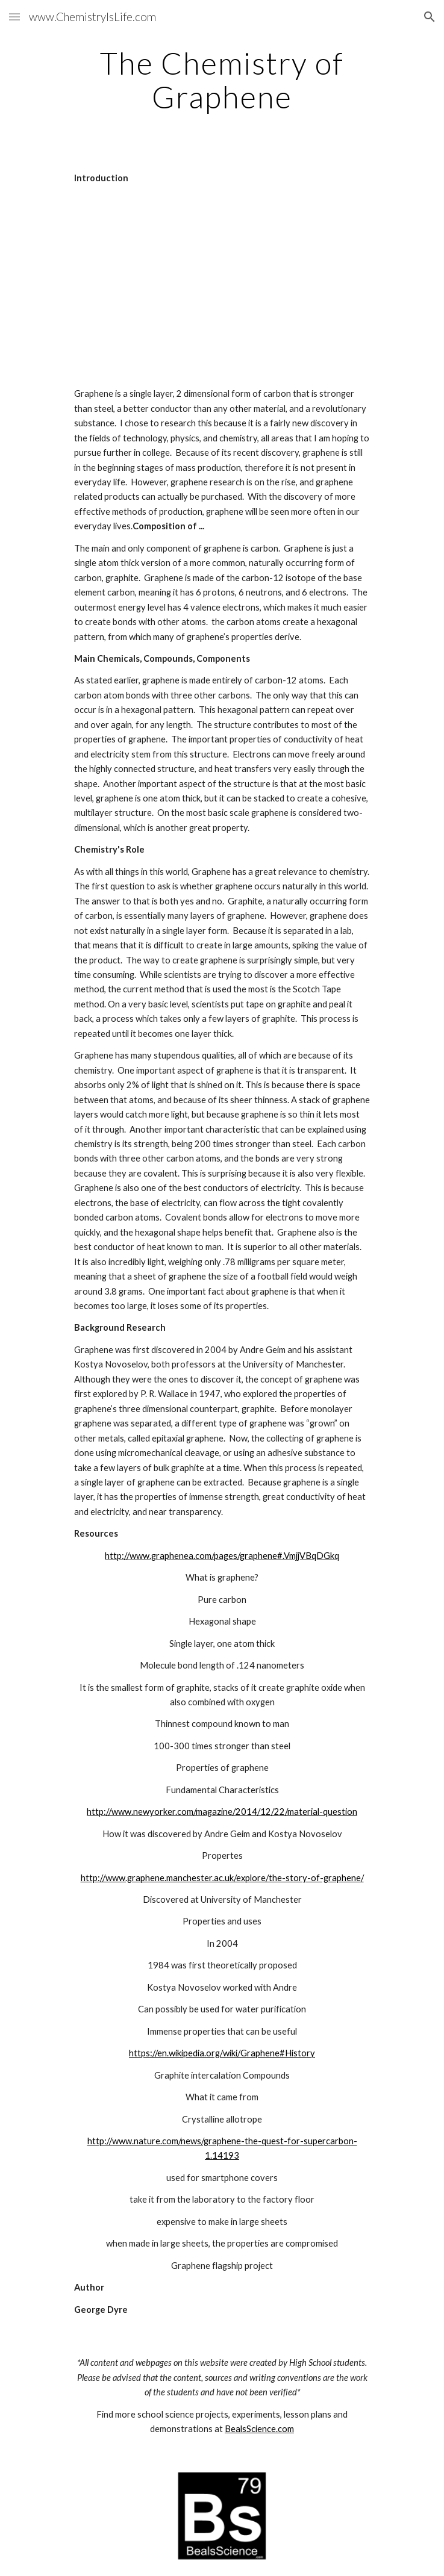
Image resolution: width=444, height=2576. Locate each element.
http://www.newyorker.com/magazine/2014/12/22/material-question (222, 1811)
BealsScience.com (259, 2429)
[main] (222, 80)
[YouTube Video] (222, 286)
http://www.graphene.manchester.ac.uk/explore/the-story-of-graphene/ (222, 1878)
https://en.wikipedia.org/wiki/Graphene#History (222, 2053)
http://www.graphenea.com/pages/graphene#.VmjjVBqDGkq (222, 1556)
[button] (14, 16)
